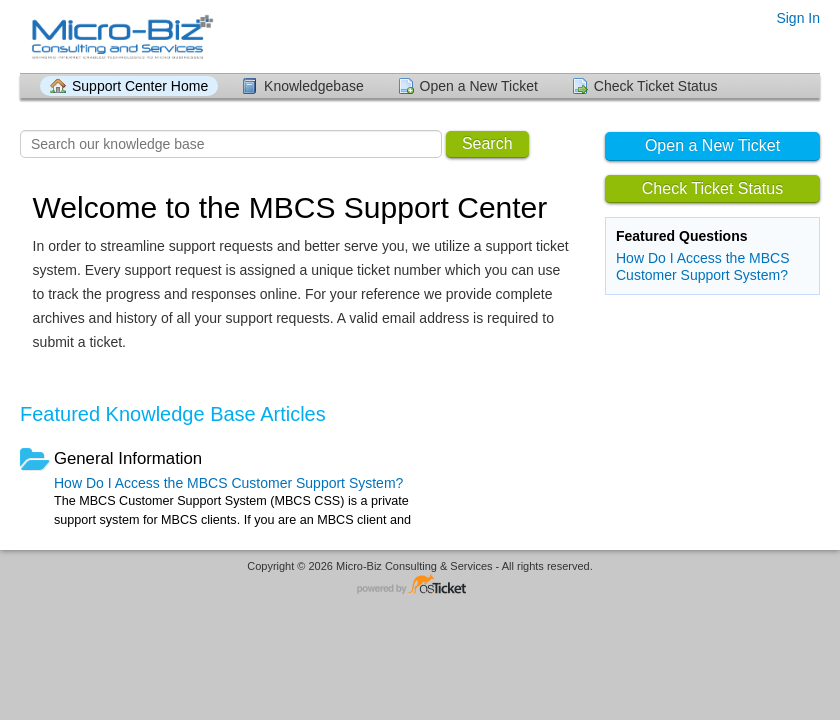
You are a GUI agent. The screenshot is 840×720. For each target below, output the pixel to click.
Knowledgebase (314, 86)
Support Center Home (140, 86)
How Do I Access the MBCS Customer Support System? (703, 266)
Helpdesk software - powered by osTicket (420, 585)
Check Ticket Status (656, 86)
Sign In (798, 18)
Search (487, 143)
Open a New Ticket (479, 86)
